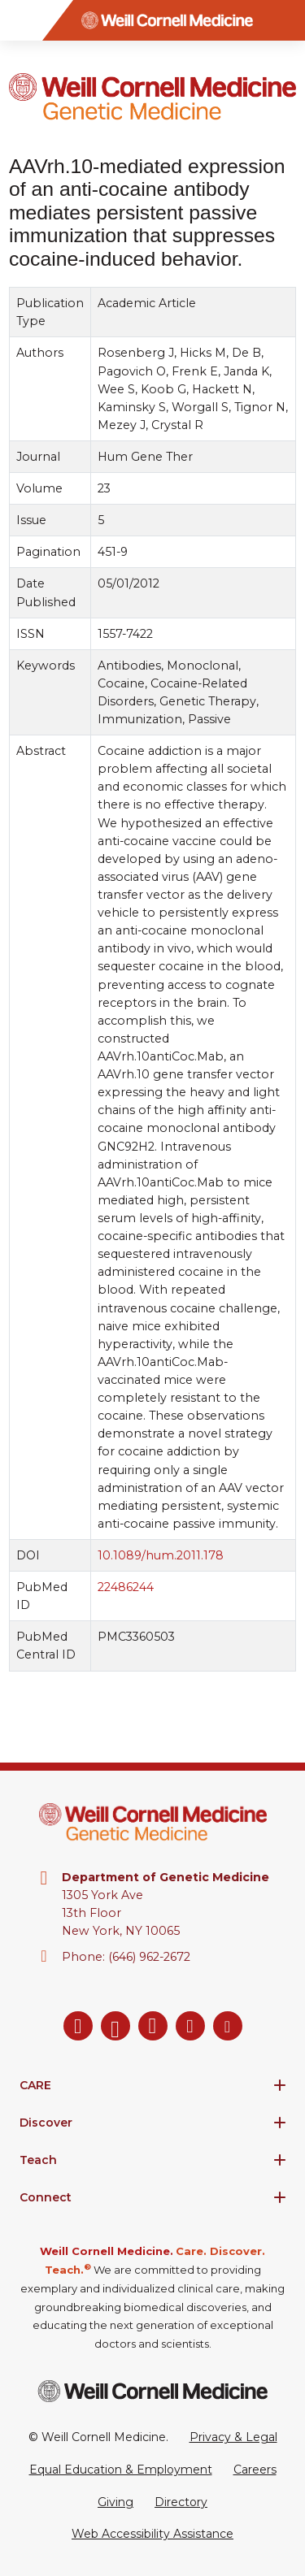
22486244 (126, 1587)
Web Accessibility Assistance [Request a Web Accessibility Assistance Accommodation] (152, 2533)
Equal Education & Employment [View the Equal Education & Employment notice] (120, 2469)
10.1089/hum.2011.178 (161, 1555)
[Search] (284, 20)
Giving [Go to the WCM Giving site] (115, 2502)
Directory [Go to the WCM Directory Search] (181, 2502)
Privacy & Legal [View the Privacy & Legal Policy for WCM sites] (233, 2437)
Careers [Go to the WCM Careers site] (255, 2469)
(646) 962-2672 (149, 1956)
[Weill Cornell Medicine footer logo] (152, 2391)
